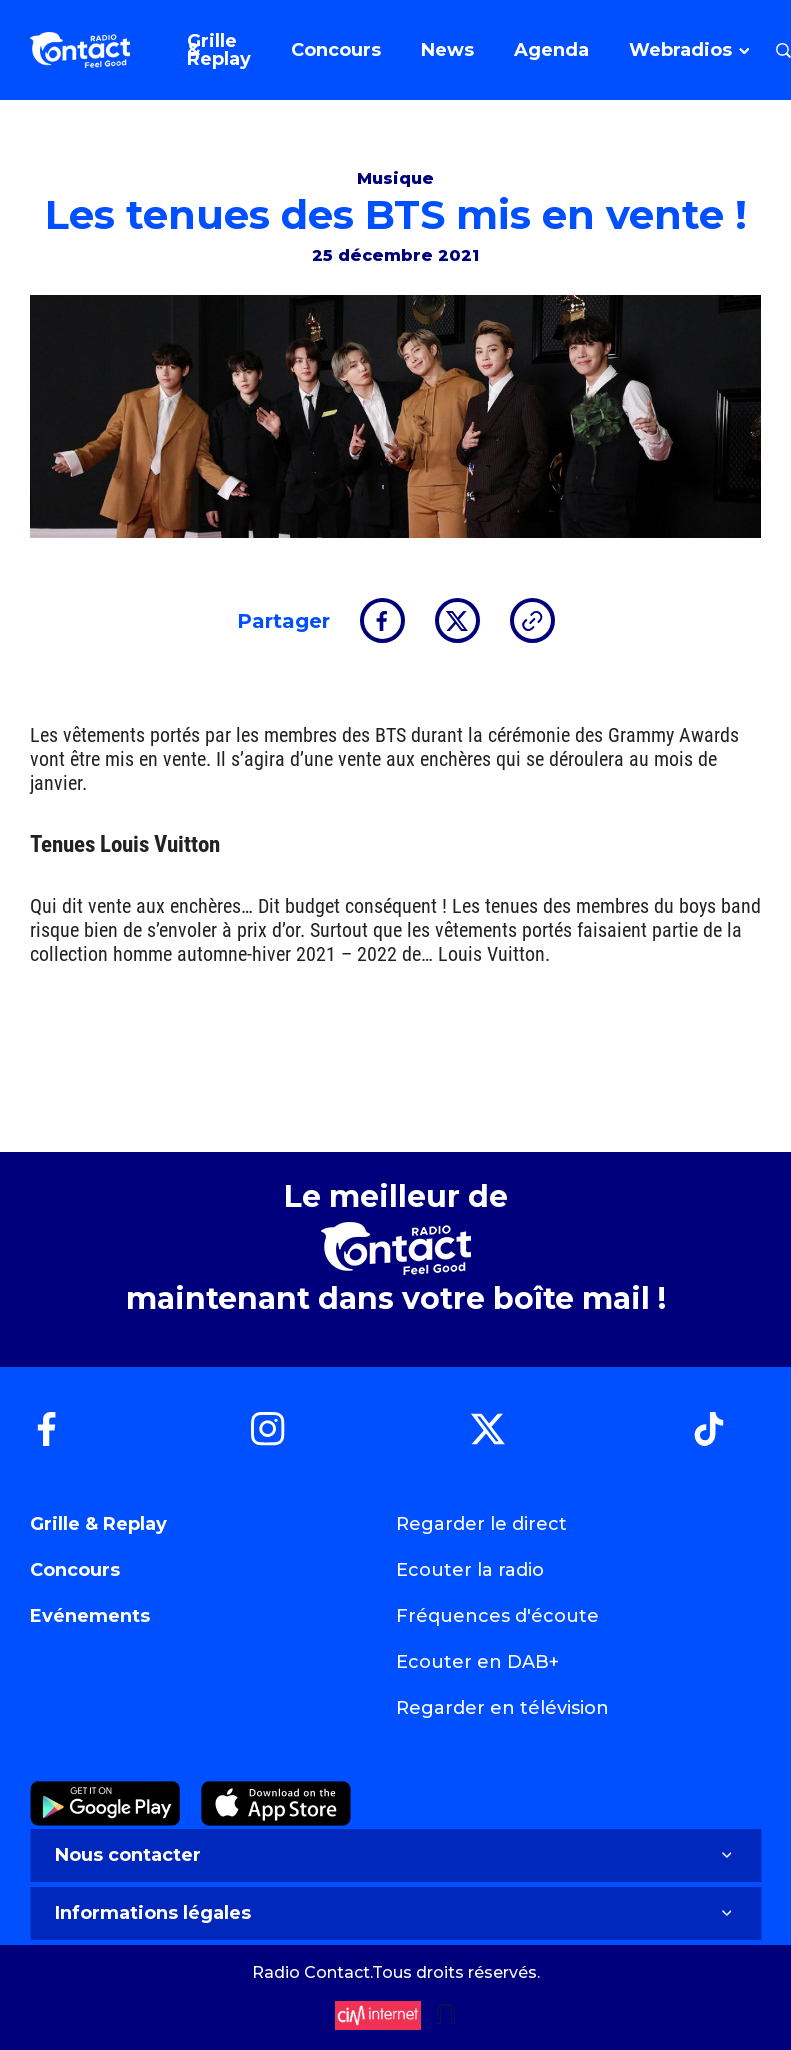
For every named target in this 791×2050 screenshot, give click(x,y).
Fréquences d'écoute (497, 1616)
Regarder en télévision (502, 1708)
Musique (395, 178)
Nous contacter (395, 1855)
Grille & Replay (98, 1524)
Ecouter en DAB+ (477, 1662)
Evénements (90, 1616)
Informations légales (395, 1913)
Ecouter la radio (470, 1570)
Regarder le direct (481, 1524)
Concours (75, 1570)
